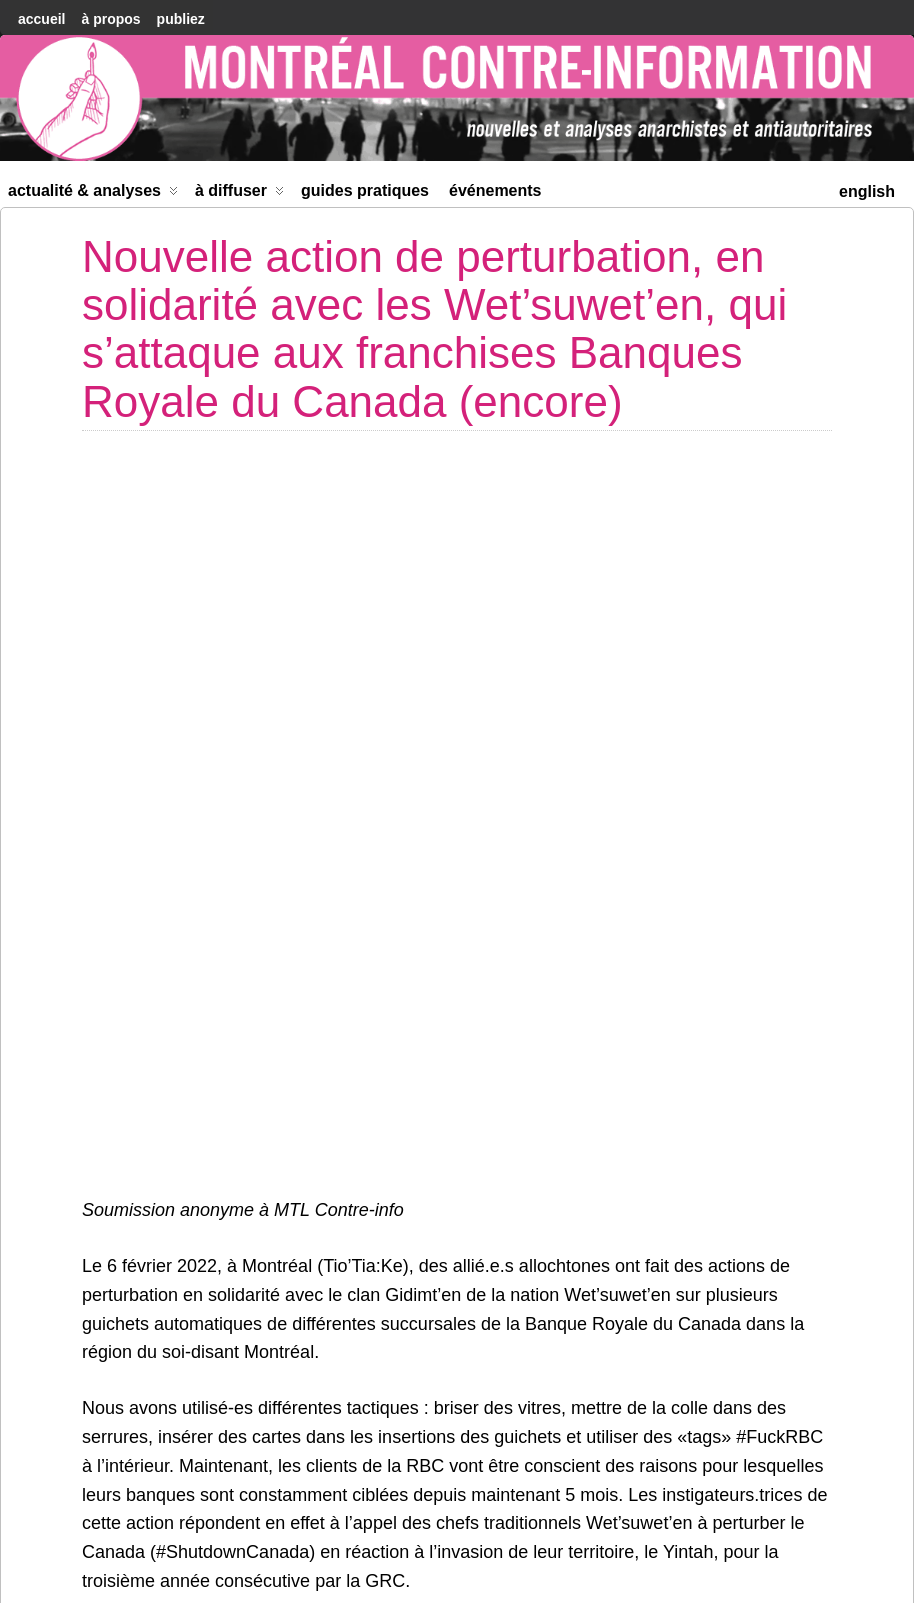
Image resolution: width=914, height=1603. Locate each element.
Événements (495, 190)
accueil (41, 19)
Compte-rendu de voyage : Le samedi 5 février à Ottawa (192, 1488)
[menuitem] (867, 189)
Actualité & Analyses (93, 194)
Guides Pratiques (365, 190)
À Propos (110, 19)
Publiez (181, 19)
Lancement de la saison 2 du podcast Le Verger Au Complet (709, 1488)
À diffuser (239, 194)
